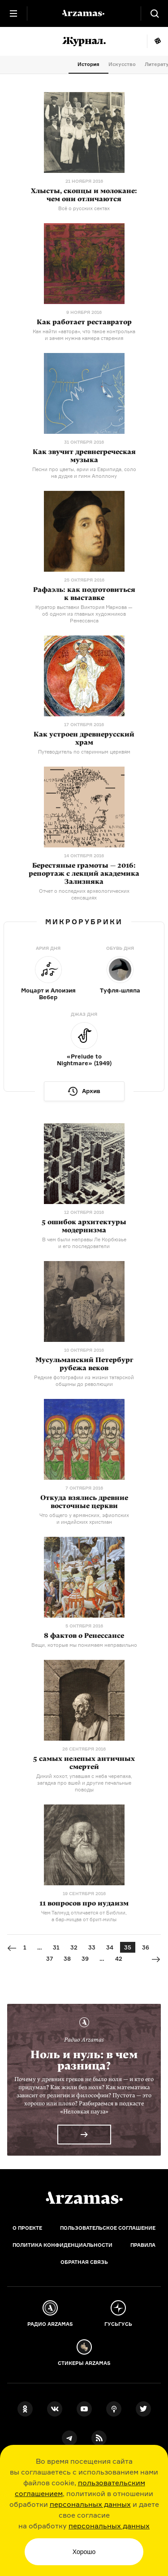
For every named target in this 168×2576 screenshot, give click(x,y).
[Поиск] (155, 13)
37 (49, 1958)
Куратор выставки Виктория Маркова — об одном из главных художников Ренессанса (84, 614)
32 (74, 1947)
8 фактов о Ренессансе (84, 1636)
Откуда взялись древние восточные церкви (84, 1502)
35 (127, 1947)
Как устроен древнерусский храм (84, 738)
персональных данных (90, 2504)
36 (145, 1947)
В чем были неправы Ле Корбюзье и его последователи (84, 1242)
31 (56, 1947)
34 (109, 1947)
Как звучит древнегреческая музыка (84, 456)
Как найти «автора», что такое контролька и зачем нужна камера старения (84, 334)
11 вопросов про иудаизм (84, 1903)
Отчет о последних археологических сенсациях (84, 894)
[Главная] (84, 2198)
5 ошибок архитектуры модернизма (84, 1226)
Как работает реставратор (84, 322)
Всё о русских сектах (84, 208)
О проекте (27, 2228)
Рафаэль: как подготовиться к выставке (84, 594)
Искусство (122, 64)
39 (85, 1958)
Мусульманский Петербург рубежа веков (84, 1364)
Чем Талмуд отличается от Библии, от (84, 1916)
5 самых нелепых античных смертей (84, 1763)
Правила (142, 2245)
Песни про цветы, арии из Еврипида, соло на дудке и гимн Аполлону (84, 472)
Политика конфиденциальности (62, 2245)
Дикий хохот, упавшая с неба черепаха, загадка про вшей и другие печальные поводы (84, 1783)
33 (91, 1947)
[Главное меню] (13, 13)
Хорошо (84, 2551)
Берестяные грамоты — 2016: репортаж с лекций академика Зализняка (84, 873)
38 (67, 1958)
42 (118, 1958)
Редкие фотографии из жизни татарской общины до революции (84, 1380)
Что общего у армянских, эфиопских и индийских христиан (84, 1518)
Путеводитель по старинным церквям (84, 752)
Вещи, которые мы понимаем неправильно (84, 1645)
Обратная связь (84, 2262)
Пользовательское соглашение (107, 2228)
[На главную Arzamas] (84, 13)
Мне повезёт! (157, 41)
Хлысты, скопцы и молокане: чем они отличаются (84, 195)
